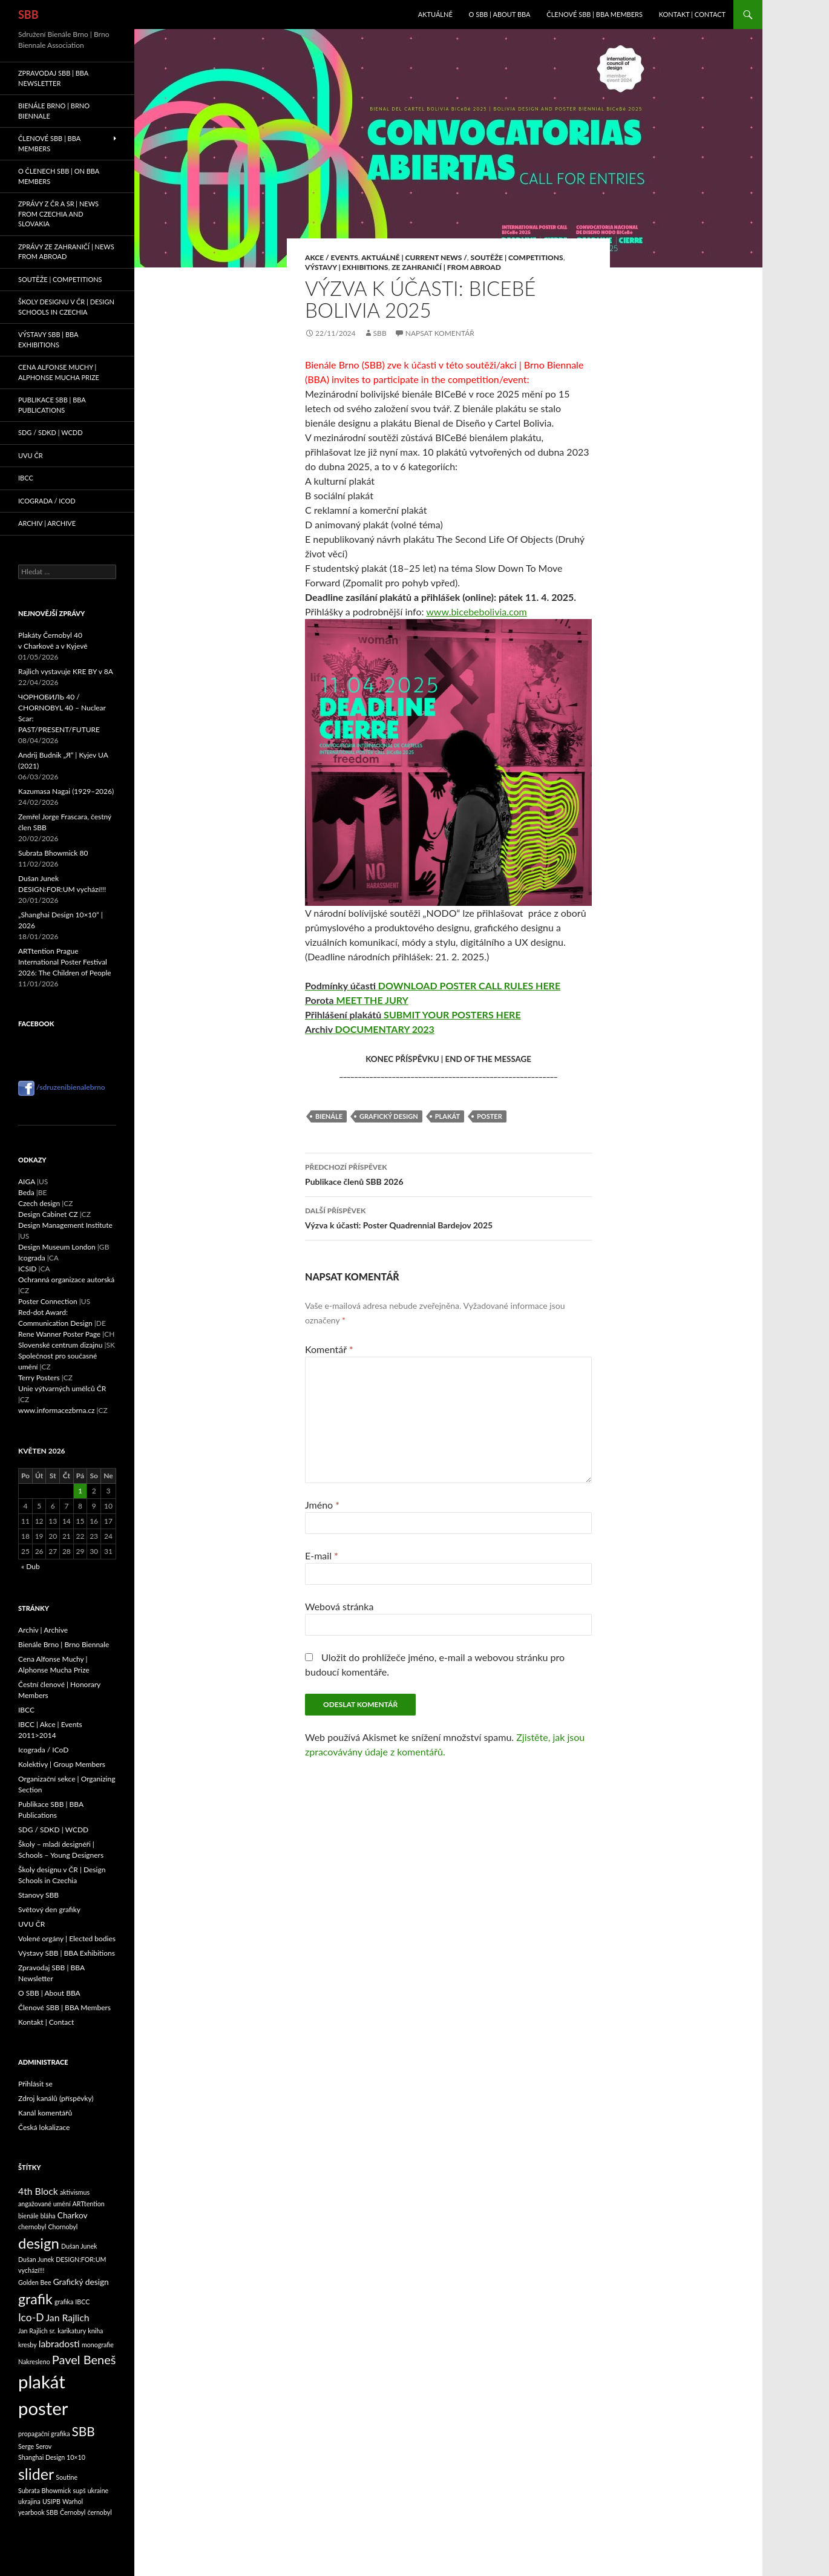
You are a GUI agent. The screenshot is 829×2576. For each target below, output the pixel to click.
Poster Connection (47, 1301)
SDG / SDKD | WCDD (50, 432)
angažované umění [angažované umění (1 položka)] (44, 2203)
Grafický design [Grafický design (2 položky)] (81, 2281)
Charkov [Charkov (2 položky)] (72, 2215)
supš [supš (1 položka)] (79, 2490)
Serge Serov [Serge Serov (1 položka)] (34, 2446)
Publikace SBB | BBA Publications (51, 405)
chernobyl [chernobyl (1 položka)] (32, 2226)
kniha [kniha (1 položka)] (95, 2331)
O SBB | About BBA (500, 14)
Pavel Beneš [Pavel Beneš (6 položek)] (84, 2359)
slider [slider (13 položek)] (36, 2474)
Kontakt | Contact (692, 14)
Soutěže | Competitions (517, 257)
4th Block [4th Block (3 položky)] (38, 2191)
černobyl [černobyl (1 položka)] (99, 2512)
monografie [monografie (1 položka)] (98, 2344)
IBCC (25, 478)
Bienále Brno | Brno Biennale (54, 111)
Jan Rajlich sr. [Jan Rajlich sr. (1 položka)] (37, 2331)
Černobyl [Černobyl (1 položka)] (72, 2512)
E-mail (321, 1555)
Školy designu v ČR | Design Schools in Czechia (66, 307)
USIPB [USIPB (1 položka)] (51, 2501)
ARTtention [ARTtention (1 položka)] (89, 2203)
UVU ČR (30, 455)
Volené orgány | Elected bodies (67, 1938)
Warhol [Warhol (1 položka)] (72, 2501)
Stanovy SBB (38, 1894)
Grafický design (388, 1116)
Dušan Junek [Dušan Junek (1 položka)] (79, 2246)
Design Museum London (57, 1246)
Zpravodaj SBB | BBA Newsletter (53, 78)
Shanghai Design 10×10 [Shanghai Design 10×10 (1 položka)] (51, 2457)
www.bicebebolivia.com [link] (476, 611)
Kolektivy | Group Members (61, 1764)
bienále (328, 1116)
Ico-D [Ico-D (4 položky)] (31, 2317)
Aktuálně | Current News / (414, 257)
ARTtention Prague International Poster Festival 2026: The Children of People (64, 961)
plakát (447, 1116)
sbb (380, 333)
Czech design (39, 1203)
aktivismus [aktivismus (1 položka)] (75, 2192)
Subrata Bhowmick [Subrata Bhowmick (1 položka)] (44, 2490)
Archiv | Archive (47, 523)
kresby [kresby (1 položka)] (27, 2344)
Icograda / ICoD (47, 501)
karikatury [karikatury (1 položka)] (71, 2331)
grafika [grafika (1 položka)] (63, 2302)
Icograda (31, 1257)
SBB (28, 14)
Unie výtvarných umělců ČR (62, 1388)
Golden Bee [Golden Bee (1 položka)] (34, 2282)
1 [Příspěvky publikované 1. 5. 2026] (80, 1490)
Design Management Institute (65, 1225)
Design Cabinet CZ (48, 1214)
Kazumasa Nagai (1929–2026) (66, 791)
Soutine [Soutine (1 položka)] (66, 2477)
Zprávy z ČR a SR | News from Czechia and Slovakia (58, 214)
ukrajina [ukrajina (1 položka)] (29, 2501)
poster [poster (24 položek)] (43, 2408)
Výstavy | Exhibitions (346, 267)
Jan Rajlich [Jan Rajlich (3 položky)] (68, 2317)
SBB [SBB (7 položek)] (83, 2431)
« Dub (30, 1566)
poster (489, 1116)
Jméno (322, 1504)
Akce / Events (331, 257)
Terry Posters (39, 1377)
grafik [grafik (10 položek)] (35, 2298)
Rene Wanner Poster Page (59, 1334)
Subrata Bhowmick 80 (53, 852)
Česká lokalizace (44, 2127)
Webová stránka (339, 1606)
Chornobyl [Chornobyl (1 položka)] (62, 2226)
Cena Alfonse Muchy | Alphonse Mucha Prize (58, 372)
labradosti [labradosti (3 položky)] (59, 2343)
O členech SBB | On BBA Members (58, 176)
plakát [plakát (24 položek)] (41, 2381)
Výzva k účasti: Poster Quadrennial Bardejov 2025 (448, 1217)
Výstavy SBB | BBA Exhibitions (48, 339)
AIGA (26, 1181)
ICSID (27, 1268)
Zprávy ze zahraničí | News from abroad (66, 252)
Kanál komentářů (45, 2112)
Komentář (329, 1349)
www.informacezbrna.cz (56, 1410)
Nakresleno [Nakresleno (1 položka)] (34, 2361)
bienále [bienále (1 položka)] (28, 2216)
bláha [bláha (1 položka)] (48, 2216)
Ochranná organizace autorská (66, 1279)
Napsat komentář (439, 333)
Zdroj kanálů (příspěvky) (56, 2098)
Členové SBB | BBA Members (594, 14)
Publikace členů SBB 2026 (448, 1173)
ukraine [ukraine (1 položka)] (98, 2490)
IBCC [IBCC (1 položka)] (82, 2302)
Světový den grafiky (49, 1909)
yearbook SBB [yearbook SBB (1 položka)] (38, 2512)
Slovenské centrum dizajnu (60, 1344)
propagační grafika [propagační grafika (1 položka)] (44, 2433)
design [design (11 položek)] (38, 2243)
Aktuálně (435, 14)
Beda (26, 1192)
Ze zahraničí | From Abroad (446, 267)
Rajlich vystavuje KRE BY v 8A (65, 671)
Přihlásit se (35, 2083)
